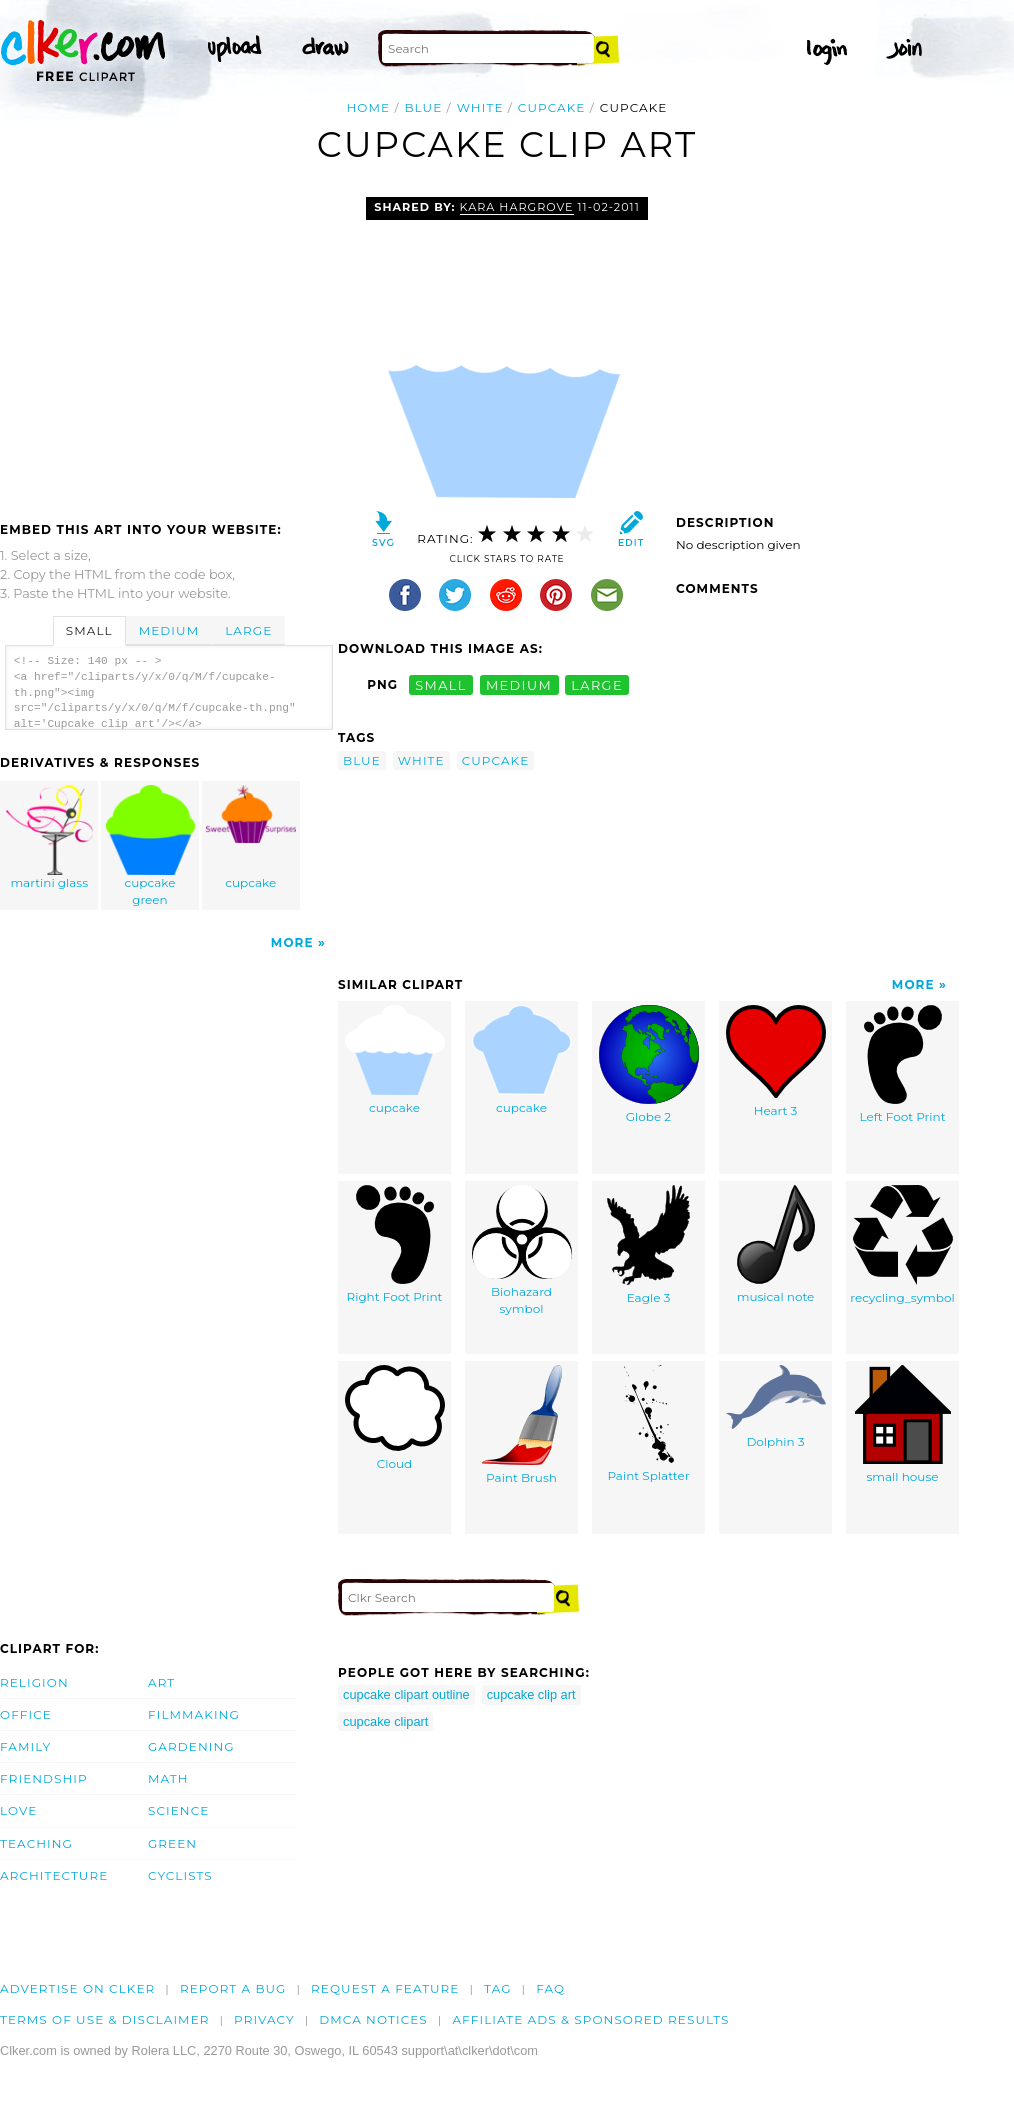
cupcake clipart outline (406, 1694)
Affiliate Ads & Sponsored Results (590, 2019)
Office (26, 1714)
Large (248, 630)
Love (18, 1810)
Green (172, 1843)
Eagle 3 (648, 1245)
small (441, 684)
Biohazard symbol (522, 1250)
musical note (776, 1244)
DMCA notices (373, 2019)
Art (161, 1682)
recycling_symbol (902, 1245)
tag (497, 1988)
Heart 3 (776, 1061)
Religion (34, 1682)
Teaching (36, 1843)
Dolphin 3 (776, 1407)
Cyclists (180, 1875)
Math (168, 1778)
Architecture (54, 1875)
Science (178, 1810)
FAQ (550, 1988)
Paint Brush (522, 1425)
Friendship (44, 1778)
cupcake (552, 107)
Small (89, 630)
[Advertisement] (168, 347)
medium (519, 684)
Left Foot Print (902, 1064)
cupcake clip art (531, 1694)
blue (423, 107)
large (597, 684)
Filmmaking (194, 1714)
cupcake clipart (385, 1721)
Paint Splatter (648, 1424)
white (480, 107)
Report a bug (233, 1988)
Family (25, 1746)
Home (369, 107)
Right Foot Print (395, 1244)
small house (903, 1424)
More (292, 942)
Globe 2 (649, 1064)
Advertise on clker (77, 1988)
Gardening (191, 1746)
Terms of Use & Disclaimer (105, 2019)
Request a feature (385, 1988)
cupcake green (151, 846)
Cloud (395, 1418)
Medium (169, 630)
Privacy (264, 2019)
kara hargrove (517, 207)
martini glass (50, 837)
